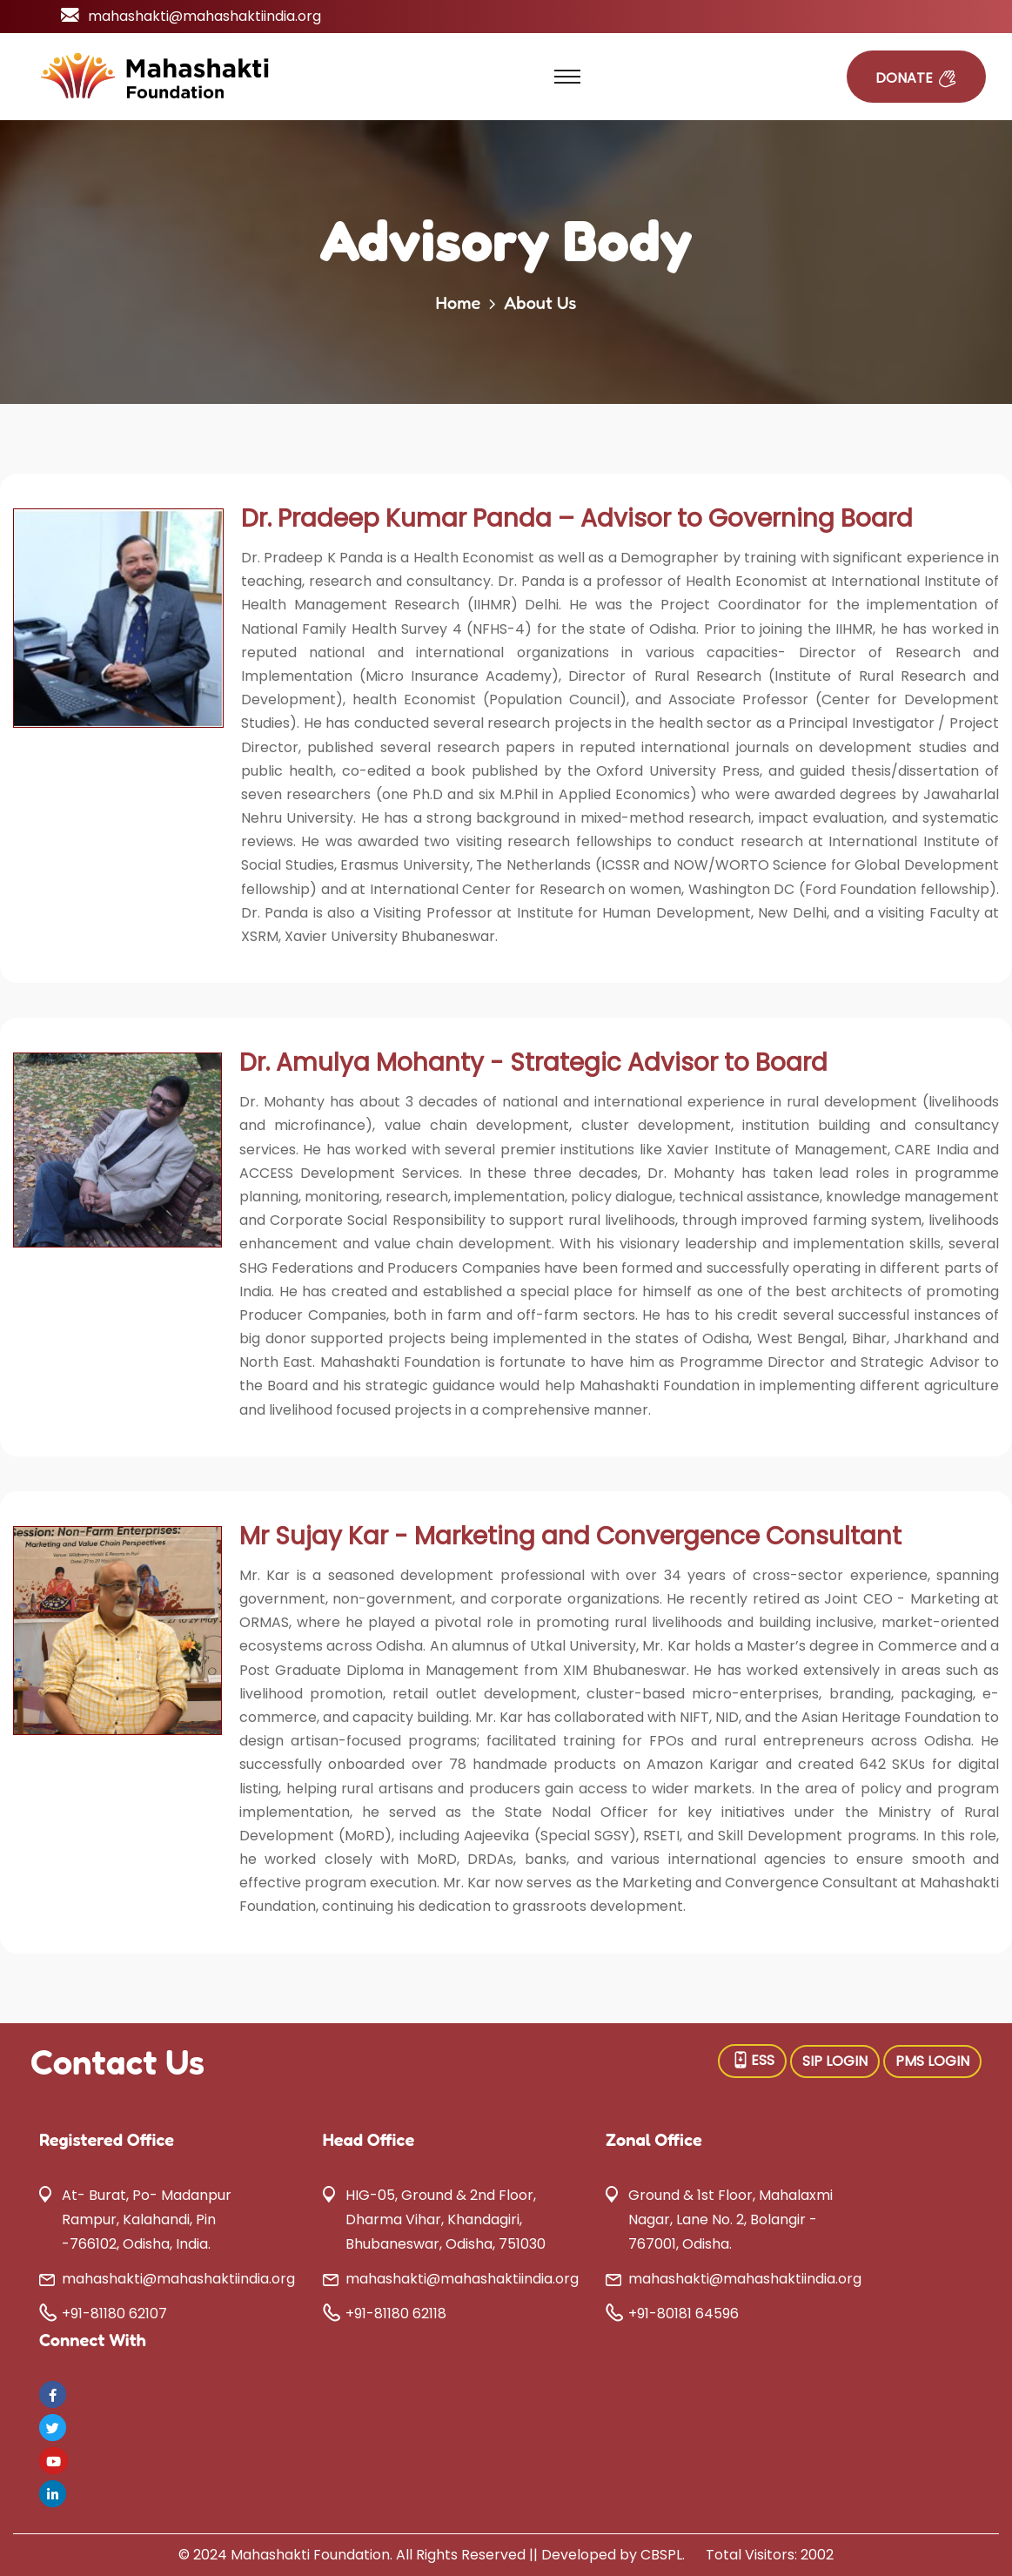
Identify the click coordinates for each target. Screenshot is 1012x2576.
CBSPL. (662, 2555)
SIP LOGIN (835, 2061)
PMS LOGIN (932, 2061)
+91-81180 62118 (395, 2314)
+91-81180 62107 (114, 2314)
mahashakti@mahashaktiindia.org (204, 16)
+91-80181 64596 (683, 2314)
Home (457, 303)
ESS (752, 2059)
